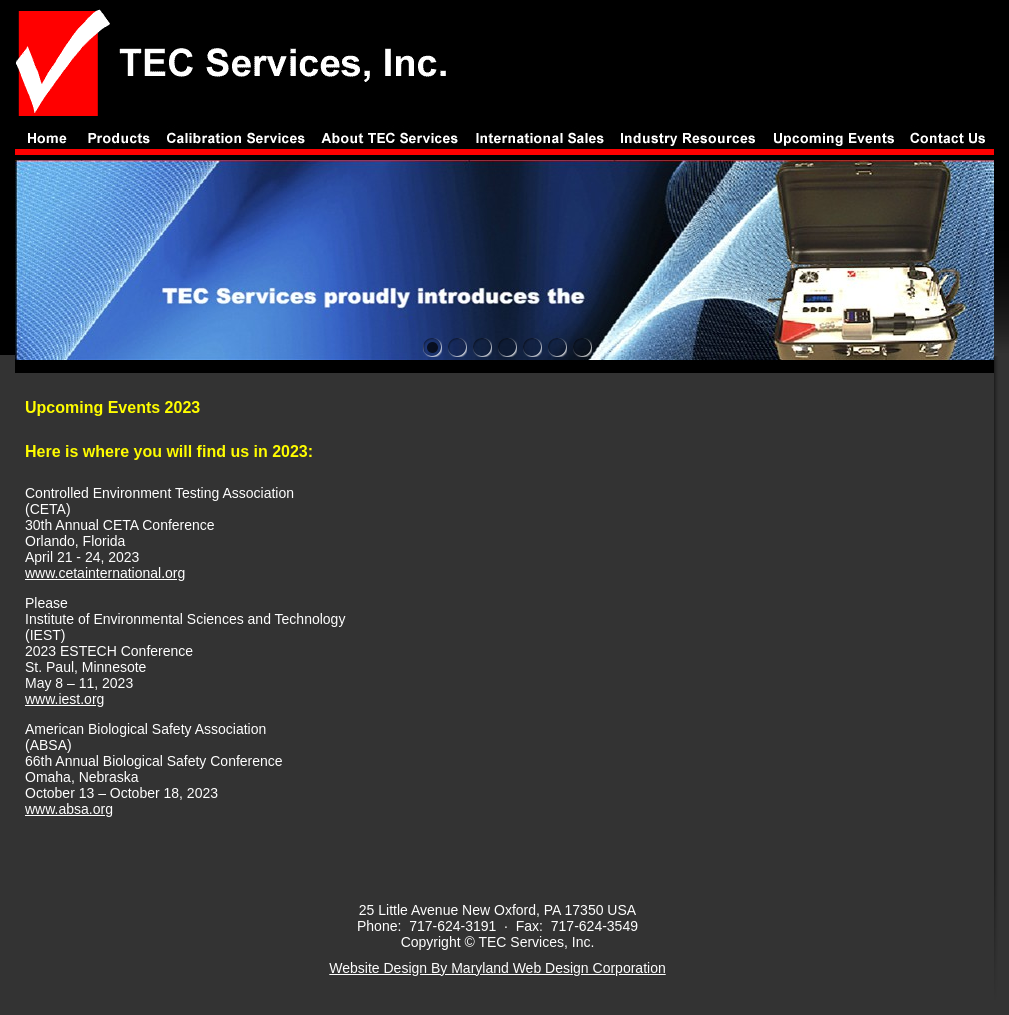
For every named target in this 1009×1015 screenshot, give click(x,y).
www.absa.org (69, 809)
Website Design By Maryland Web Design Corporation (497, 968)
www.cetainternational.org (105, 573)
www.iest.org (64, 699)
